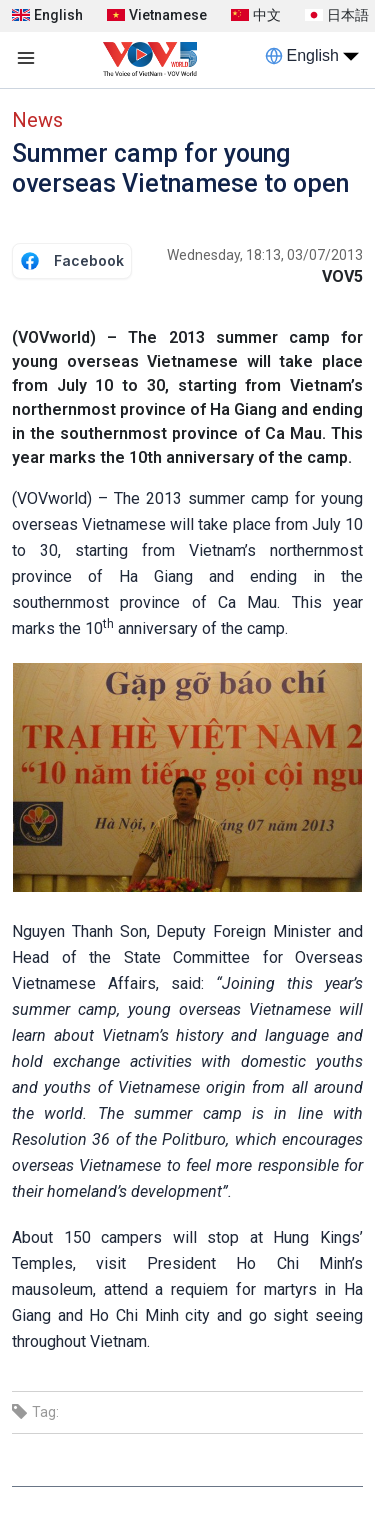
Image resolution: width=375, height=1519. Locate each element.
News (37, 120)
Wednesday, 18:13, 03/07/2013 (265, 255)
